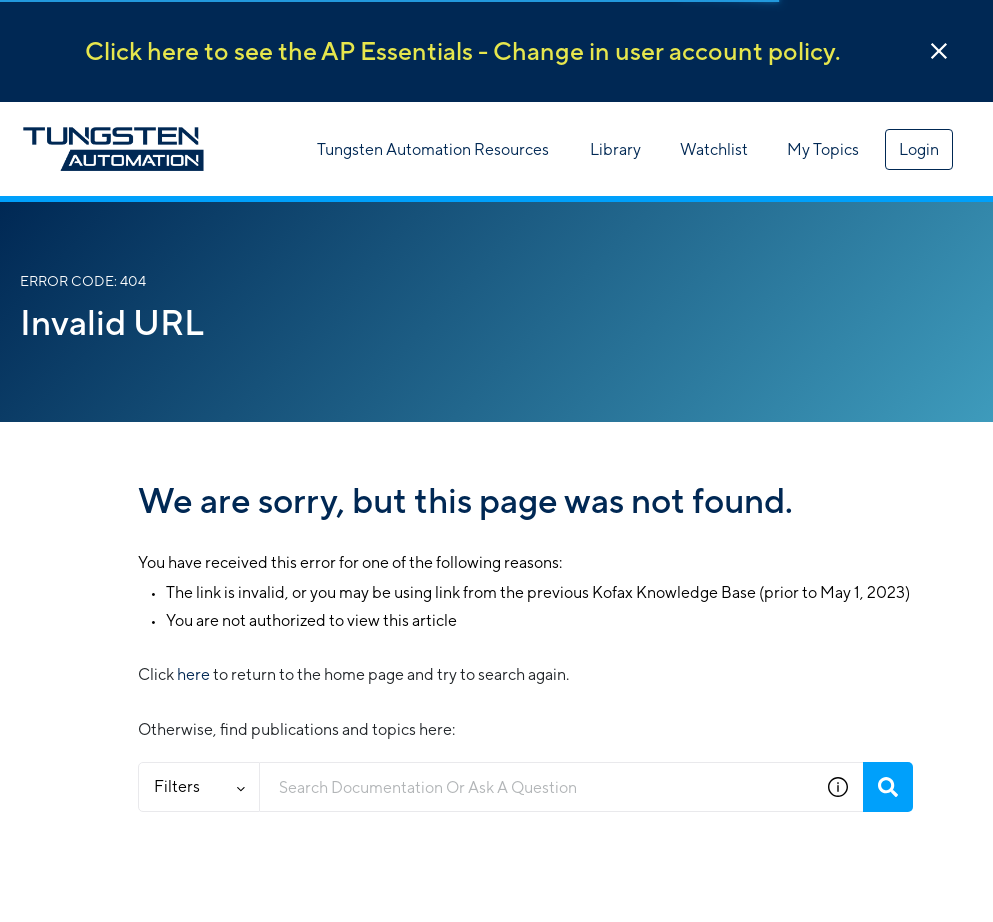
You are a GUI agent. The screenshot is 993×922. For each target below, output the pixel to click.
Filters (199, 786)
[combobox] (536, 787)
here (193, 674)
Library (615, 149)
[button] (939, 51)
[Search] (888, 787)
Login (919, 149)
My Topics (823, 149)
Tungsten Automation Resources (433, 149)
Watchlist (714, 149)
